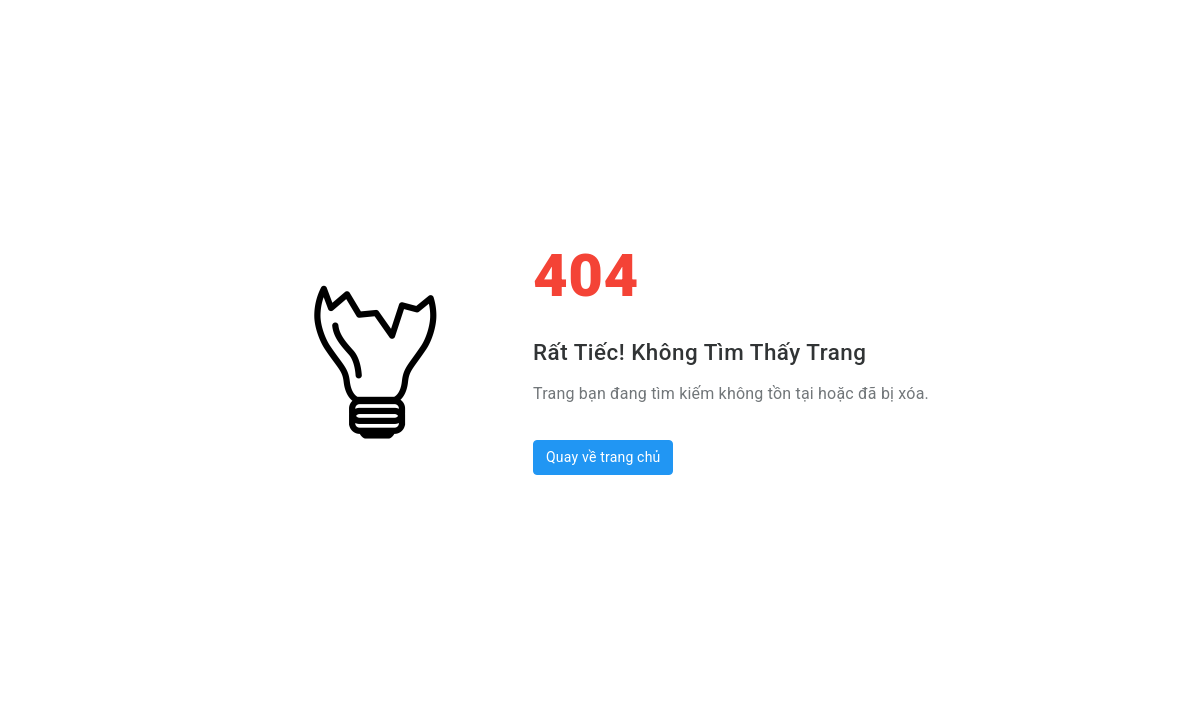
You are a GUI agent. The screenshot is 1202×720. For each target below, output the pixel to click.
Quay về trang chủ (603, 457)
